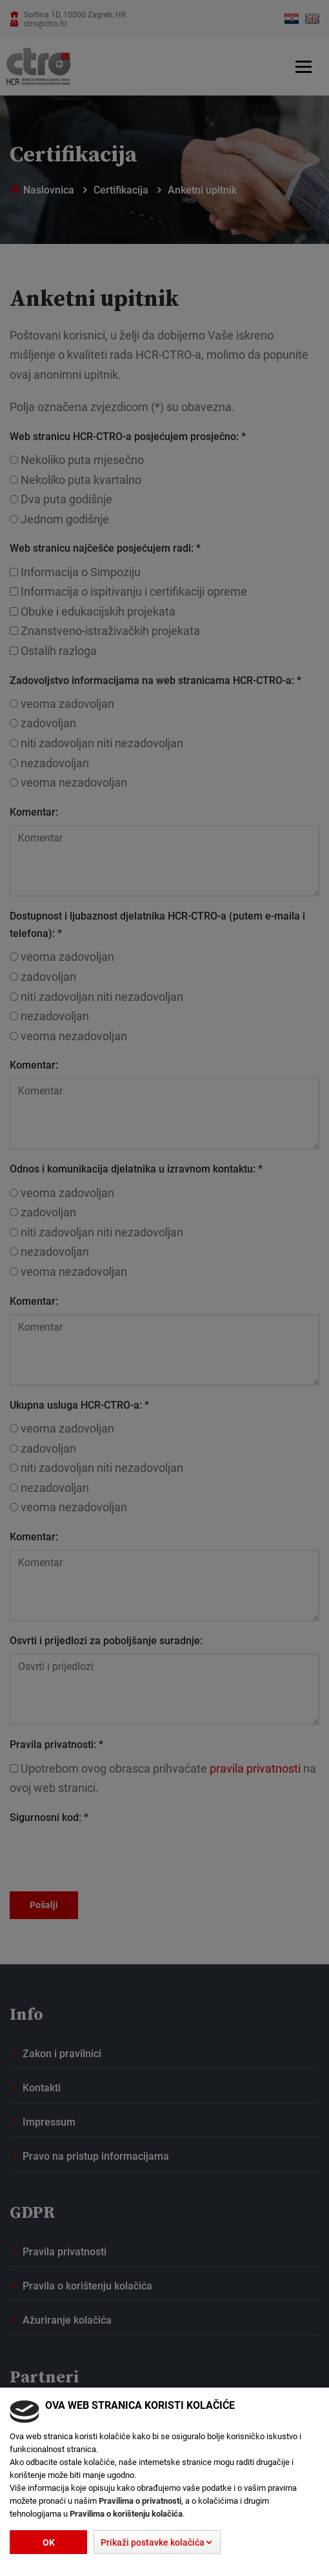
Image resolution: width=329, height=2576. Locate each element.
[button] (157, 2542)
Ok (49, 2542)
